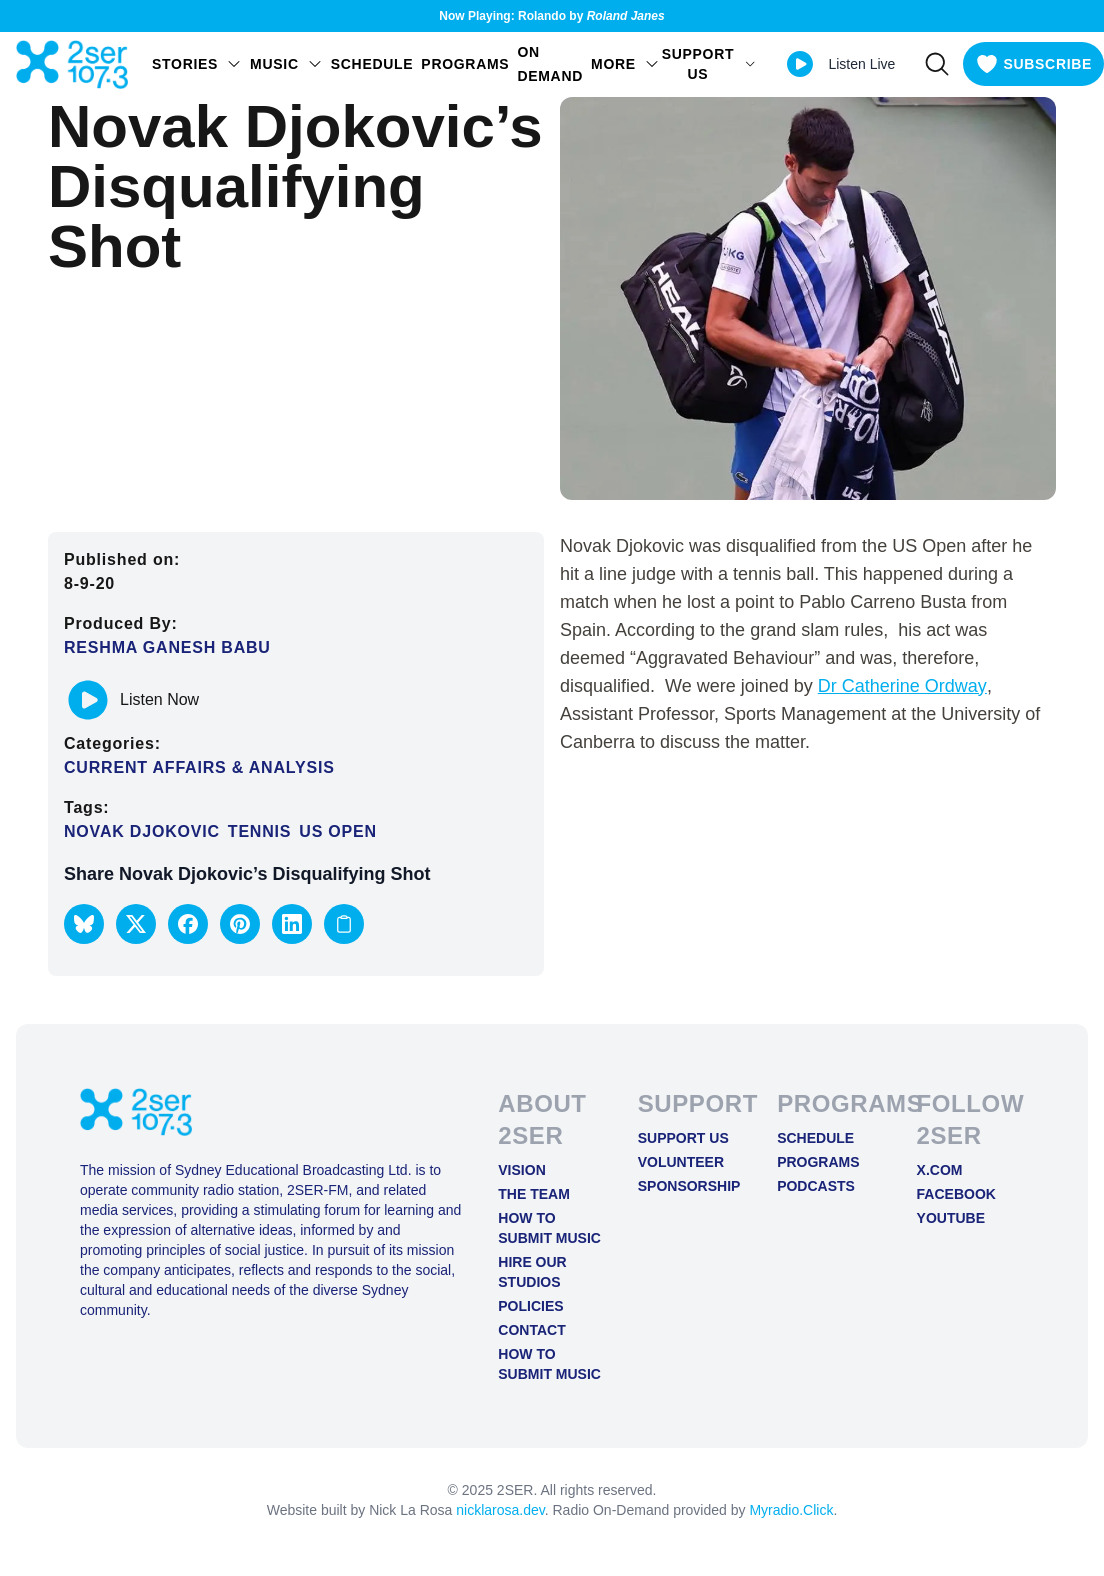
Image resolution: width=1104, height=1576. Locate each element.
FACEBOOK (956, 1194)
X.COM (940, 1170)
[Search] (937, 64)
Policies (530, 1306)
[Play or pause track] (88, 700)
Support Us (683, 1138)
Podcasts (816, 1186)
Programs (465, 64)
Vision (521, 1170)
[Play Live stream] (800, 64)
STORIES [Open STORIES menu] (197, 64)
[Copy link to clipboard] (344, 924)
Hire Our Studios (532, 1272)
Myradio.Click (791, 1510)
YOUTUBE (951, 1218)
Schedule (372, 64)
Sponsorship (689, 1186)
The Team (534, 1194)
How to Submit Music (549, 1228)
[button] (84, 924)
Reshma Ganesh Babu (167, 647)
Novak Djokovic (142, 831)
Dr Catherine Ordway (902, 686)
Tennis (259, 831)
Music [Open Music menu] (286, 64)
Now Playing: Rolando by (551, 16)
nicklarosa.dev (500, 1510)
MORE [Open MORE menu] (625, 64)
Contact (531, 1330)
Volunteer (681, 1162)
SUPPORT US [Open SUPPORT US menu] (709, 64)
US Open (338, 831)
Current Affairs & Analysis (199, 767)
